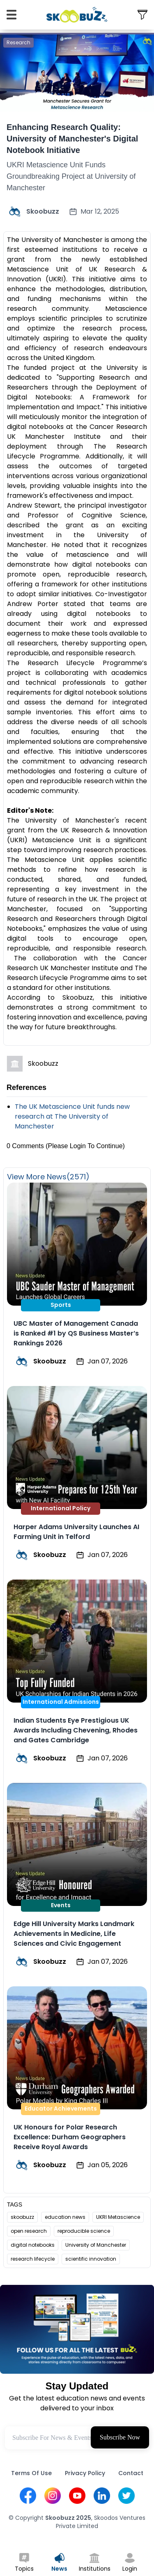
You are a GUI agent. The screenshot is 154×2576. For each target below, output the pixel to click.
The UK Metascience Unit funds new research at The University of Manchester (72, 1116)
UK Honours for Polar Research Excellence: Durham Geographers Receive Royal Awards (70, 2137)
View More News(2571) (48, 1177)
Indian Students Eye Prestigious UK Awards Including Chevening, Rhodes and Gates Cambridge (76, 1730)
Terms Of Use (31, 2473)
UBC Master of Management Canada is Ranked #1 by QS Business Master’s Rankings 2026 (76, 1333)
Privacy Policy (85, 2473)
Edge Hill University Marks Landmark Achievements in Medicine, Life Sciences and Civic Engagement (74, 1933)
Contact (130, 2473)
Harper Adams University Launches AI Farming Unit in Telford (76, 1531)
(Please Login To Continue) (85, 1145)
